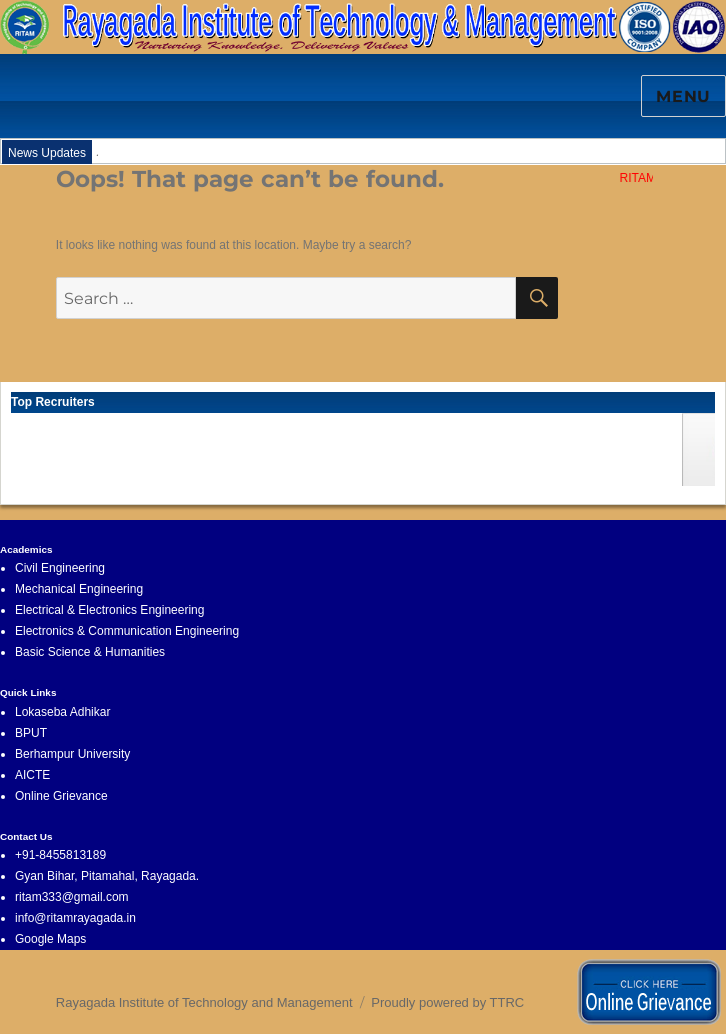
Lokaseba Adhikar (62, 712)
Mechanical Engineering (79, 589)
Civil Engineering (60, 568)
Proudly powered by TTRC (447, 1002)
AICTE (32, 775)
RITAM (641, 178)
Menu (683, 96)
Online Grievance (61, 796)
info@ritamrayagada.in (75, 918)
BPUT (31, 733)
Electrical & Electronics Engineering (109, 610)
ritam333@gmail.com (72, 897)
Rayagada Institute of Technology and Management (204, 1002)
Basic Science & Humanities (90, 652)
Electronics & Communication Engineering (127, 631)
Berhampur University (72, 754)
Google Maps (50, 939)
